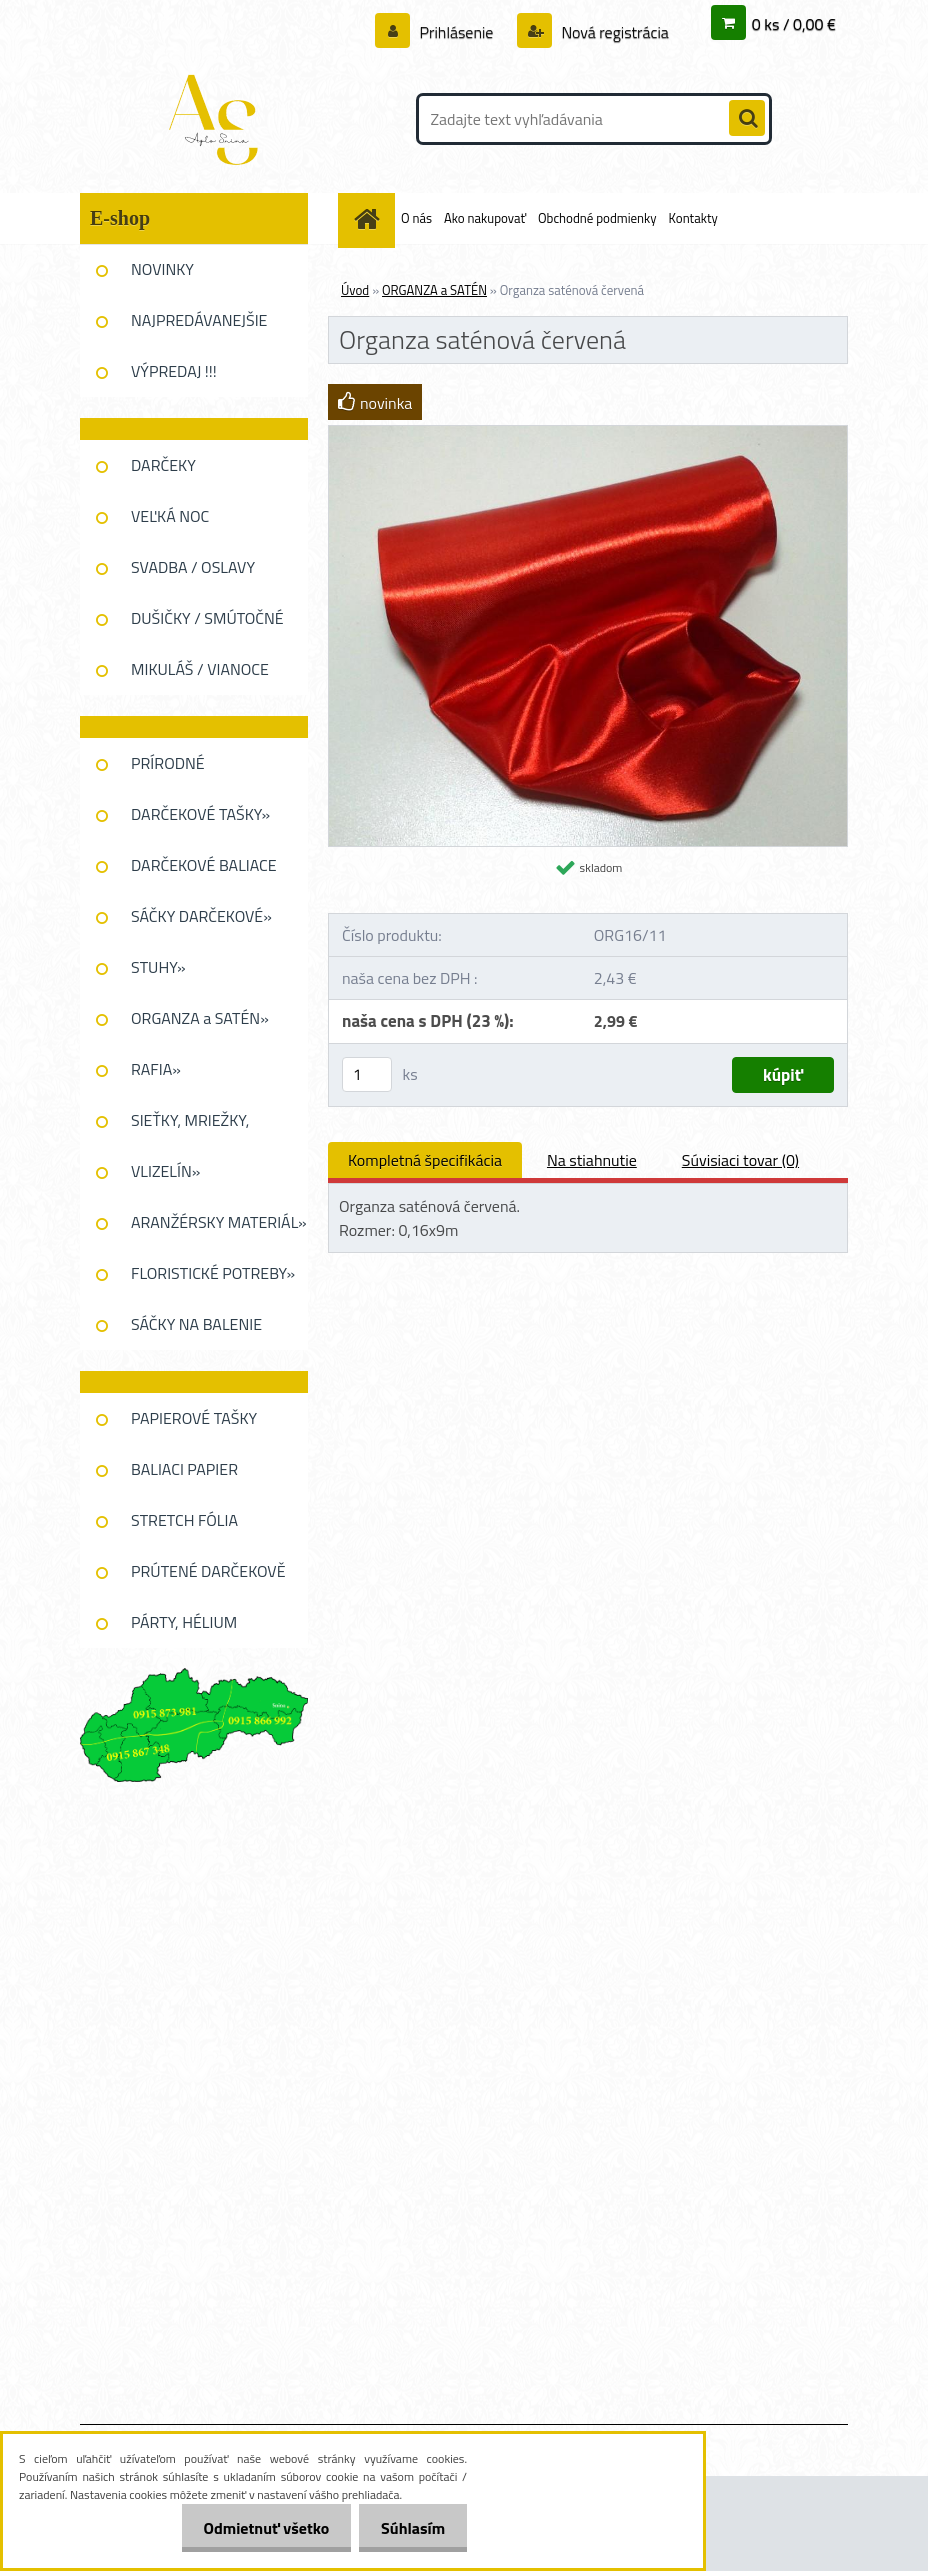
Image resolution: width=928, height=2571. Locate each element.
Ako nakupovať (485, 218)
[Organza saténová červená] (588, 434)
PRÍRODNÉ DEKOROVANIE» (185, 770)
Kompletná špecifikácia (425, 1160)
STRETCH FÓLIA (184, 1520)
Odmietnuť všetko (257, 2528)
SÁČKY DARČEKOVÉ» (201, 916)
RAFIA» (156, 1069)
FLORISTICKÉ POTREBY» (213, 1273)
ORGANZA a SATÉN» (200, 1018)
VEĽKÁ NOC (170, 516)
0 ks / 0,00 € (794, 24)
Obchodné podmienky (597, 218)
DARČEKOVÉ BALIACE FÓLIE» (204, 872)
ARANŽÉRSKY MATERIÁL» (219, 1222)
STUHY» (158, 967)
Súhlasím (410, 2528)
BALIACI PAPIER (184, 1469)
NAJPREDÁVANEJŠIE (199, 320)
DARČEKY (163, 465)
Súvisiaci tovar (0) (740, 1160)
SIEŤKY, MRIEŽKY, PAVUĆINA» (190, 1127)
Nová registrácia (613, 32)
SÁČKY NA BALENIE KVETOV (196, 1331)
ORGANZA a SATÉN (434, 290)
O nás (416, 218)
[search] (747, 119)
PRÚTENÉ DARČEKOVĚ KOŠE (208, 1578)
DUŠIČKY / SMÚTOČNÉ (207, 618)
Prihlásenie (456, 32)
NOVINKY (162, 269)
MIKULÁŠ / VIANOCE (200, 669)
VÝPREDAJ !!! (174, 371)
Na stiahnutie (592, 1160)
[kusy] (367, 1074)
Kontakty (693, 218)
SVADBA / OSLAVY (193, 567)
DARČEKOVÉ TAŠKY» (200, 814)
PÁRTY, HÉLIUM (184, 1622)
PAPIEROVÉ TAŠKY (194, 1418)
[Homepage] (370, 218)
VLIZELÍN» (165, 1171)
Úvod (355, 290)
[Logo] (217, 119)
